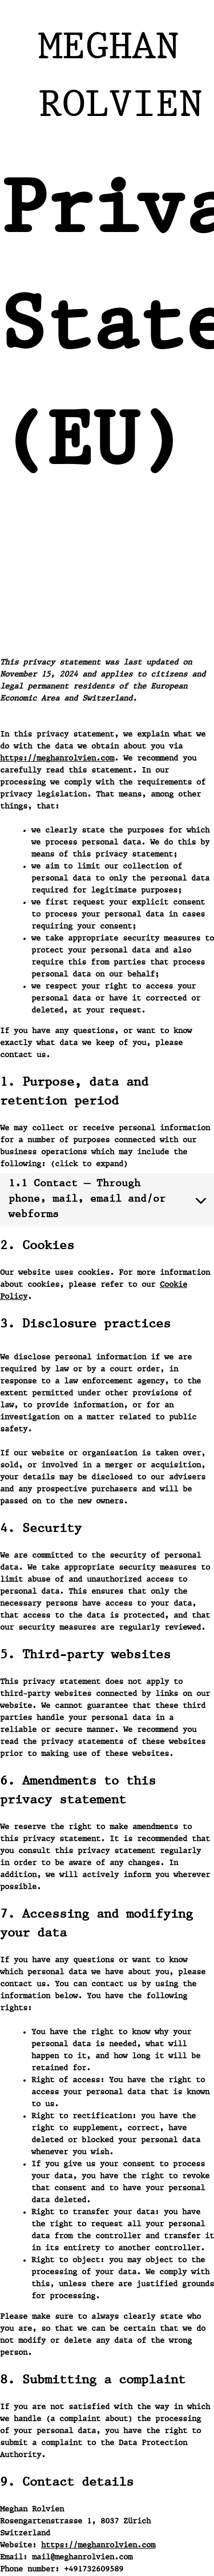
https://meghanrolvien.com (57, 758)
